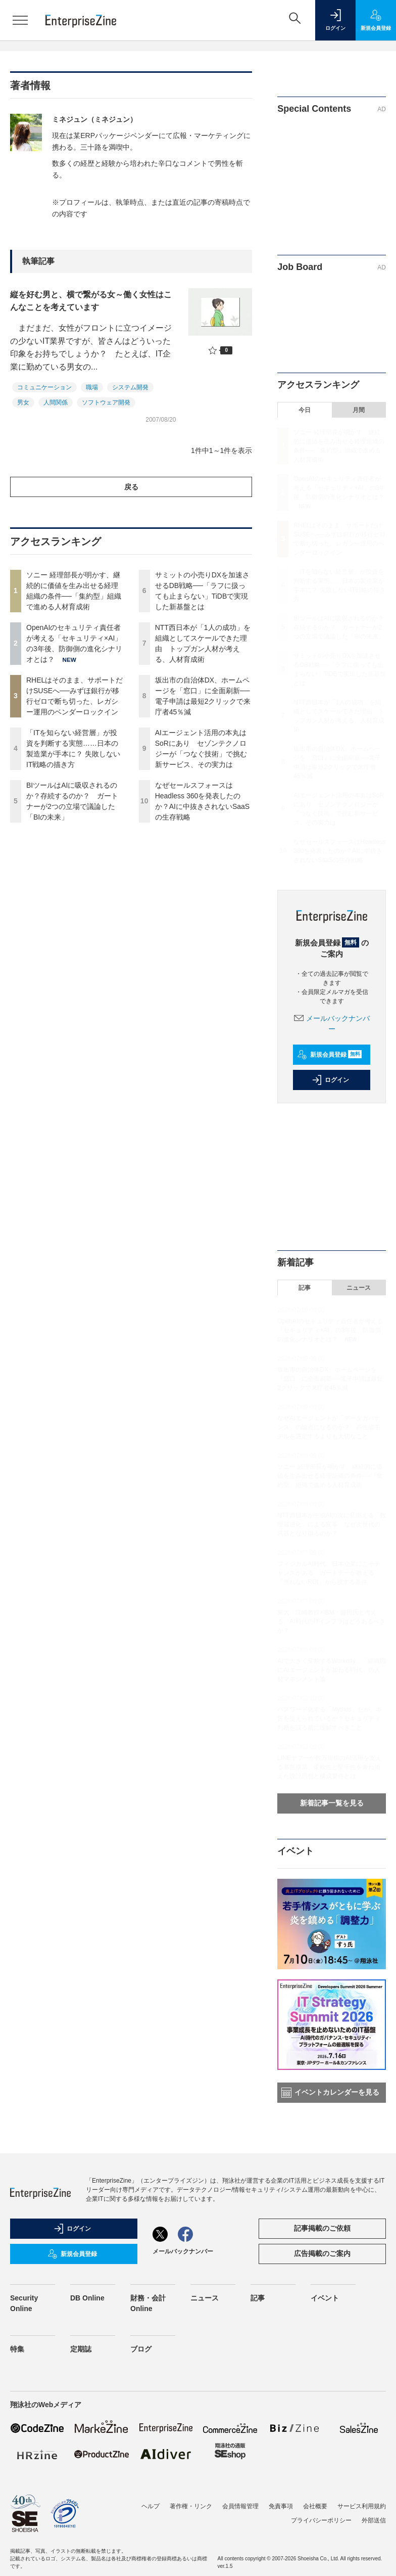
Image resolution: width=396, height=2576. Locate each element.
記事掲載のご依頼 (322, 2228)
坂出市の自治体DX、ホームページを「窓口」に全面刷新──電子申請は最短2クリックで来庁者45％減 (330, 1378)
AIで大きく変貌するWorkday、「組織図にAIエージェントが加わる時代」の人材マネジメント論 (331, 1670)
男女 (23, 402)
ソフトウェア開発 (106, 402)
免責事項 (281, 2506)
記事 (305, 1287)
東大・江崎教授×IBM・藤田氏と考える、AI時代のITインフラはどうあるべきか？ (331, 1621)
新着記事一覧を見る (332, 1803)
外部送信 (374, 2520)
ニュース (358, 1287)
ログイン (330, 1080)
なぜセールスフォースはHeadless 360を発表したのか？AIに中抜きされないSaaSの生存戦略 (339, 851)
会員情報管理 (240, 2506)
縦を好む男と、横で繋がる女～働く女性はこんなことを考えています (91, 301)
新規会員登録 (329, 1055)
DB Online (87, 2298)
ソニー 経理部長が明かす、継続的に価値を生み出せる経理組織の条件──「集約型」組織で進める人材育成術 (330, 1475)
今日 (305, 410)
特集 (17, 2349)
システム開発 (130, 387)
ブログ (141, 2349)
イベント (325, 2298)
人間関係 (55, 402)
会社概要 (315, 2506)
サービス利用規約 (361, 2506)
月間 (359, 410)
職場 (92, 387)
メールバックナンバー (183, 2251)
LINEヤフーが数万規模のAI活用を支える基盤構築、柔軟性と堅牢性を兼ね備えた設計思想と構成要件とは (329, 1767)
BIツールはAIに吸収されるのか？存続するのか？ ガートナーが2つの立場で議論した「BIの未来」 (338, 627)
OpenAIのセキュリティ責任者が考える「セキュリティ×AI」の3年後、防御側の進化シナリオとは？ (339, 488)
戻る (131, 487)
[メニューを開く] (20, 20)
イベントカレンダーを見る (330, 2093)
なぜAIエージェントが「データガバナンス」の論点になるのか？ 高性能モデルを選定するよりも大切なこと (328, 1427)
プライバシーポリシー (321, 2520)
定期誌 (80, 2349)
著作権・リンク (191, 2506)
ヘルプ (150, 2506)
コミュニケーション (44, 387)
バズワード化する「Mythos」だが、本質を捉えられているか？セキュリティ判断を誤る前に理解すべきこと (329, 1718)
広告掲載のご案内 (322, 2253)
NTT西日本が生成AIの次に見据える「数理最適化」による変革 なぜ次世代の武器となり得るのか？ (331, 1524)
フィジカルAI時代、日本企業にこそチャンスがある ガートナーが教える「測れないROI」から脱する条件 (328, 1573)
